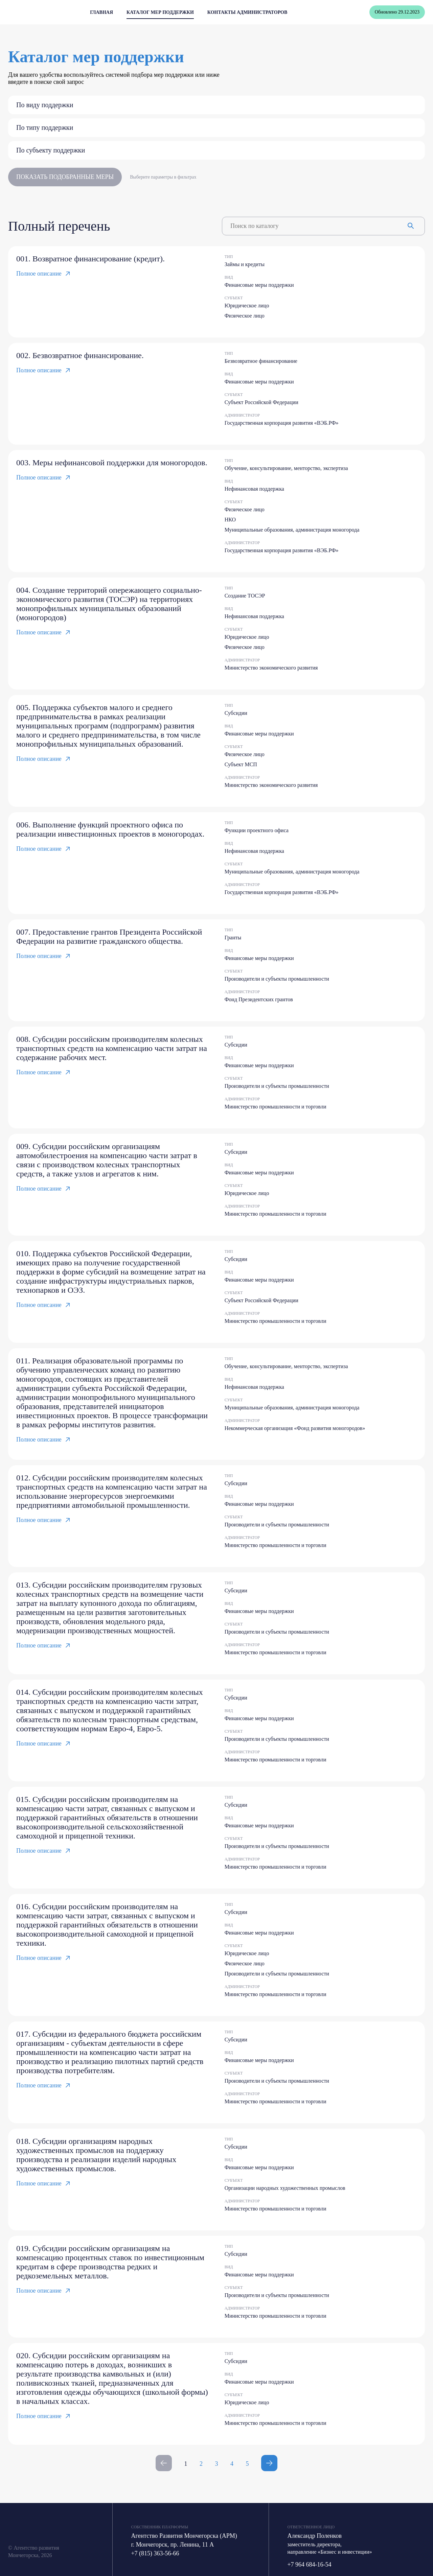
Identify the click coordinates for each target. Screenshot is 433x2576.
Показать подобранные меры (65, 176)
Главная (101, 12)
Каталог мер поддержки (160, 12)
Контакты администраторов (247, 12)
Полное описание (43, 273)
